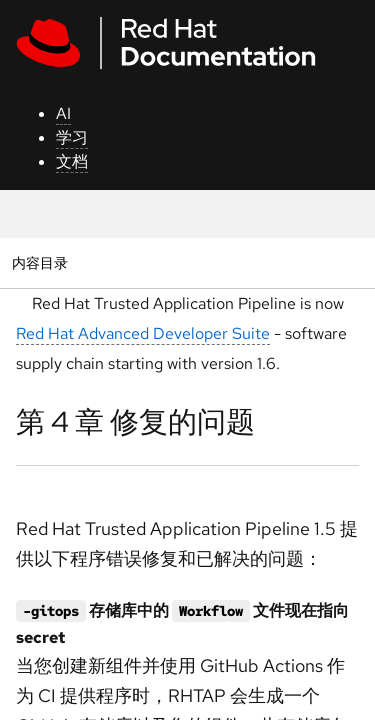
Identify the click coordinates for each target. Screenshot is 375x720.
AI (63, 113)
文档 (72, 161)
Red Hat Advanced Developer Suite (143, 333)
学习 (72, 137)
